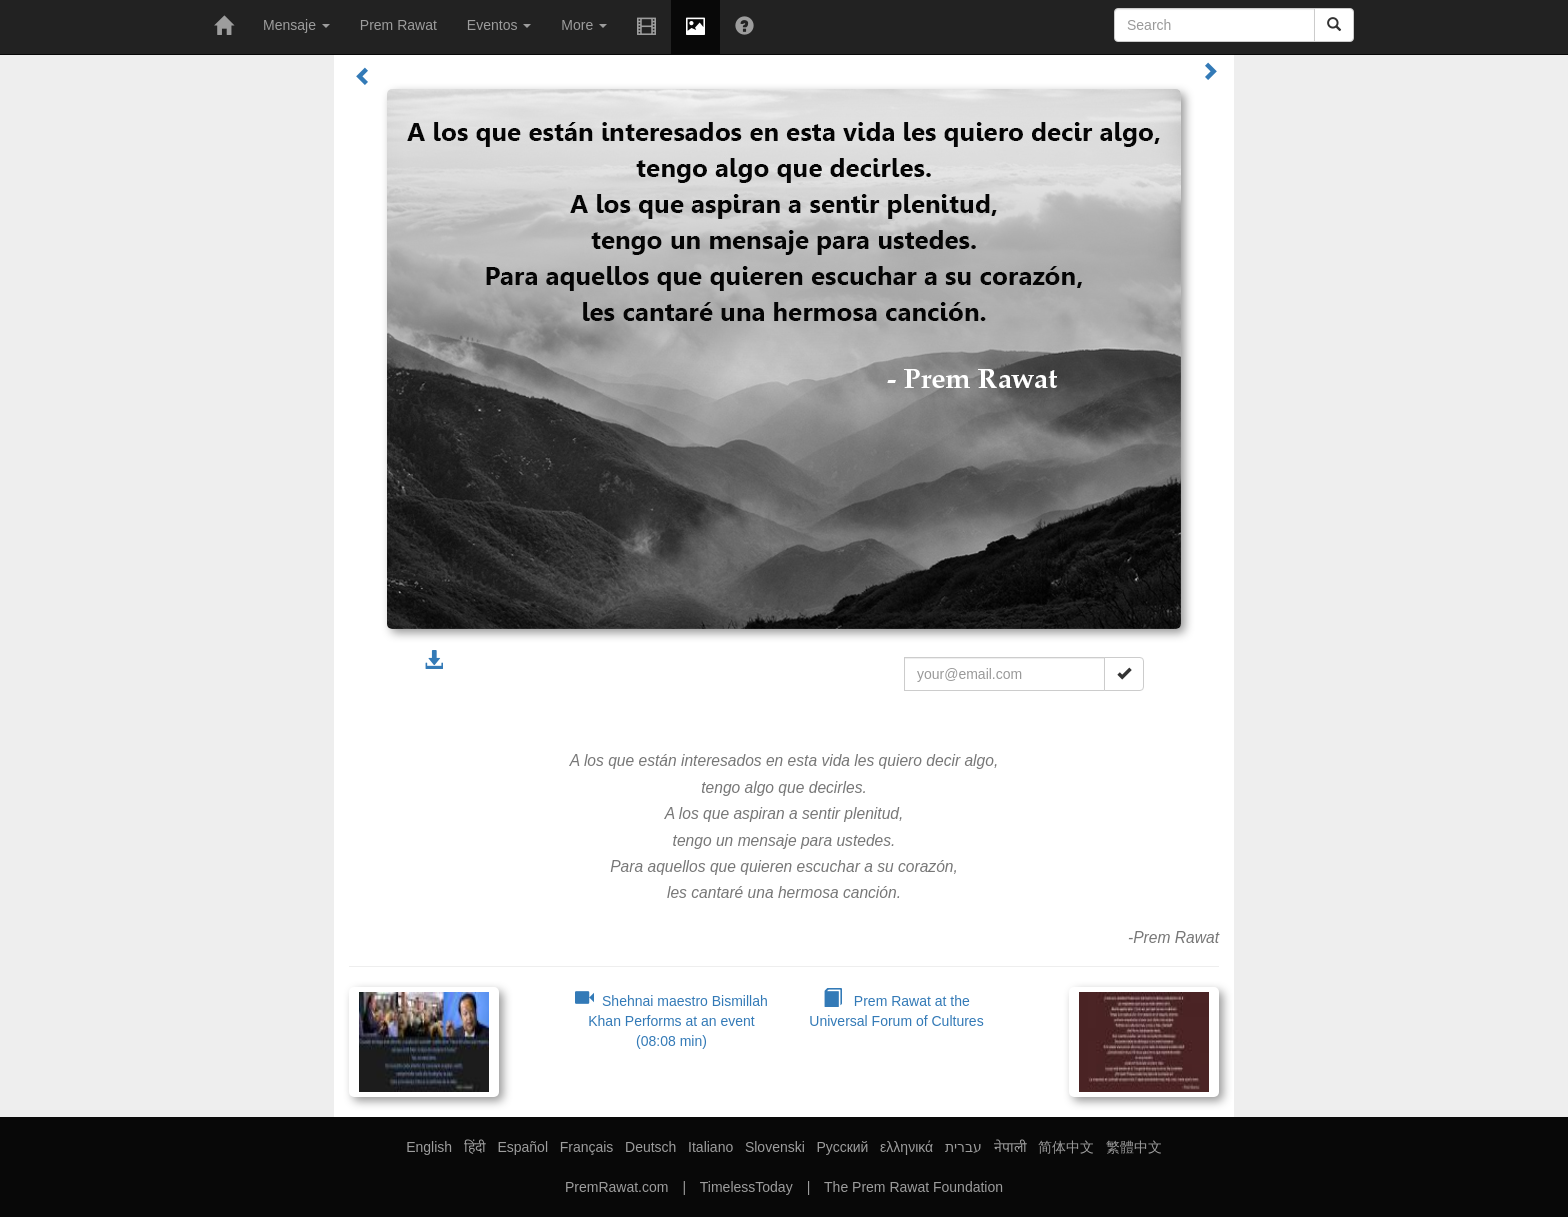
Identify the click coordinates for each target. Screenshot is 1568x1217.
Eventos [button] (499, 25)
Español (522, 1147)
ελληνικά (906, 1147)
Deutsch (650, 1147)
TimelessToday (746, 1187)
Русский (842, 1147)
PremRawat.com (616, 1187)
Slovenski (775, 1147)
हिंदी (475, 1147)
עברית (963, 1147)
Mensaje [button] (296, 25)
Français (587, 1147)
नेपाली (1010, 1147)
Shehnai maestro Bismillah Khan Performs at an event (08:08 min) (671, 1021)
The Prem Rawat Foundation (913, 1187)
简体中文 (1066, 1147)
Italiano (710, 1147)
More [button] (584, 25)
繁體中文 (1134, 1147)
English (429, 1147)
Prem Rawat (398, 25)
